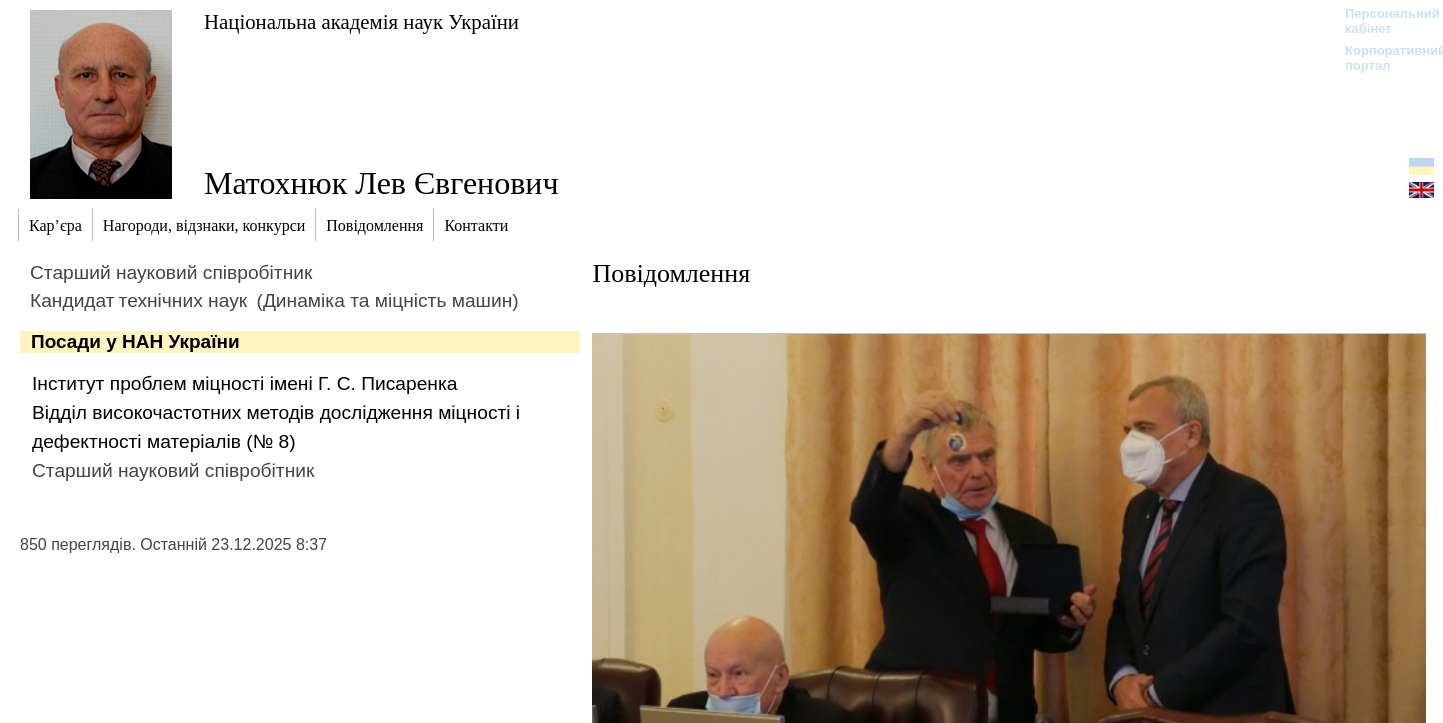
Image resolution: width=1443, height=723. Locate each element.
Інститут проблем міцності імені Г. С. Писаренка (244, 383)
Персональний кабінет (1382, 21)
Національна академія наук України (361, 21)
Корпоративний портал (1382, 58)
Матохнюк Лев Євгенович (381, 183)
